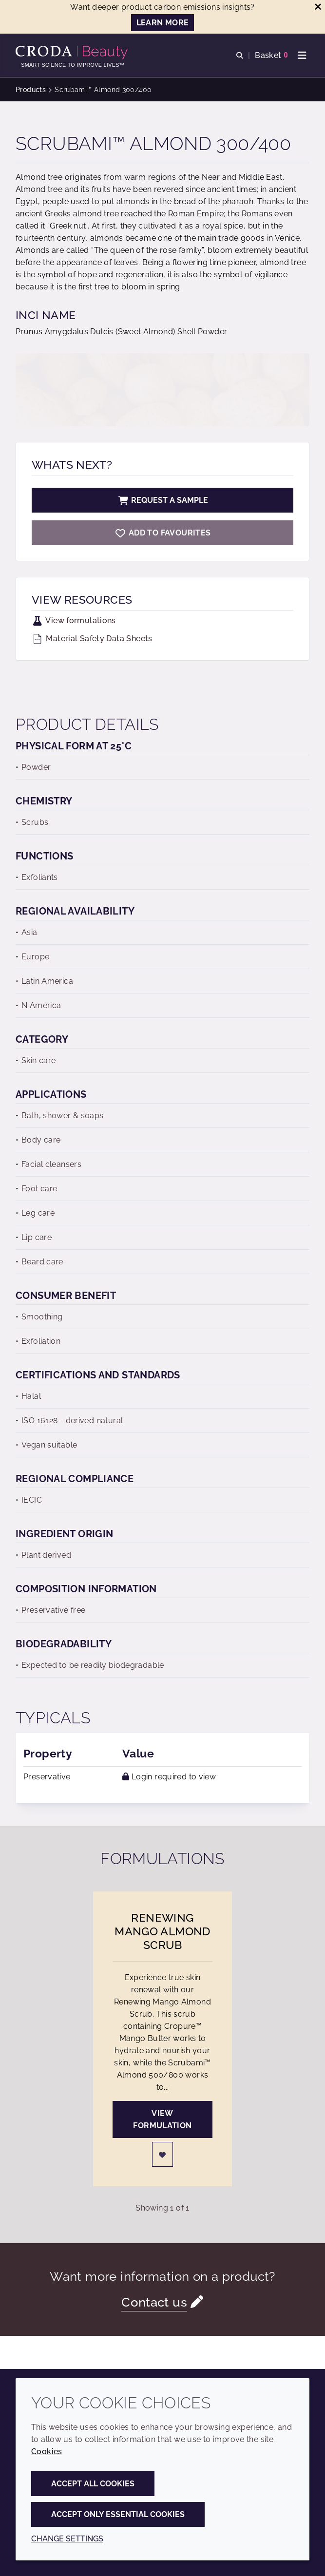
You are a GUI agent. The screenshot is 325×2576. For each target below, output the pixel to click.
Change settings (67, 2538)
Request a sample (162, 500)
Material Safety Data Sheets (92, 638)
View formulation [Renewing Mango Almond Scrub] (162, 2119)
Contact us (154, 2302)
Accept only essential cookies (118, 2514)
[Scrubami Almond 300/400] (162, 532)
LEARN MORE (162, 22)
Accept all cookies (92, 2483)
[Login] (162, 2154)
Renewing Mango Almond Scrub (162, 1931)
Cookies (46, 2451)
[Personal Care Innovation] (73, 52)
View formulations (74, 620)
